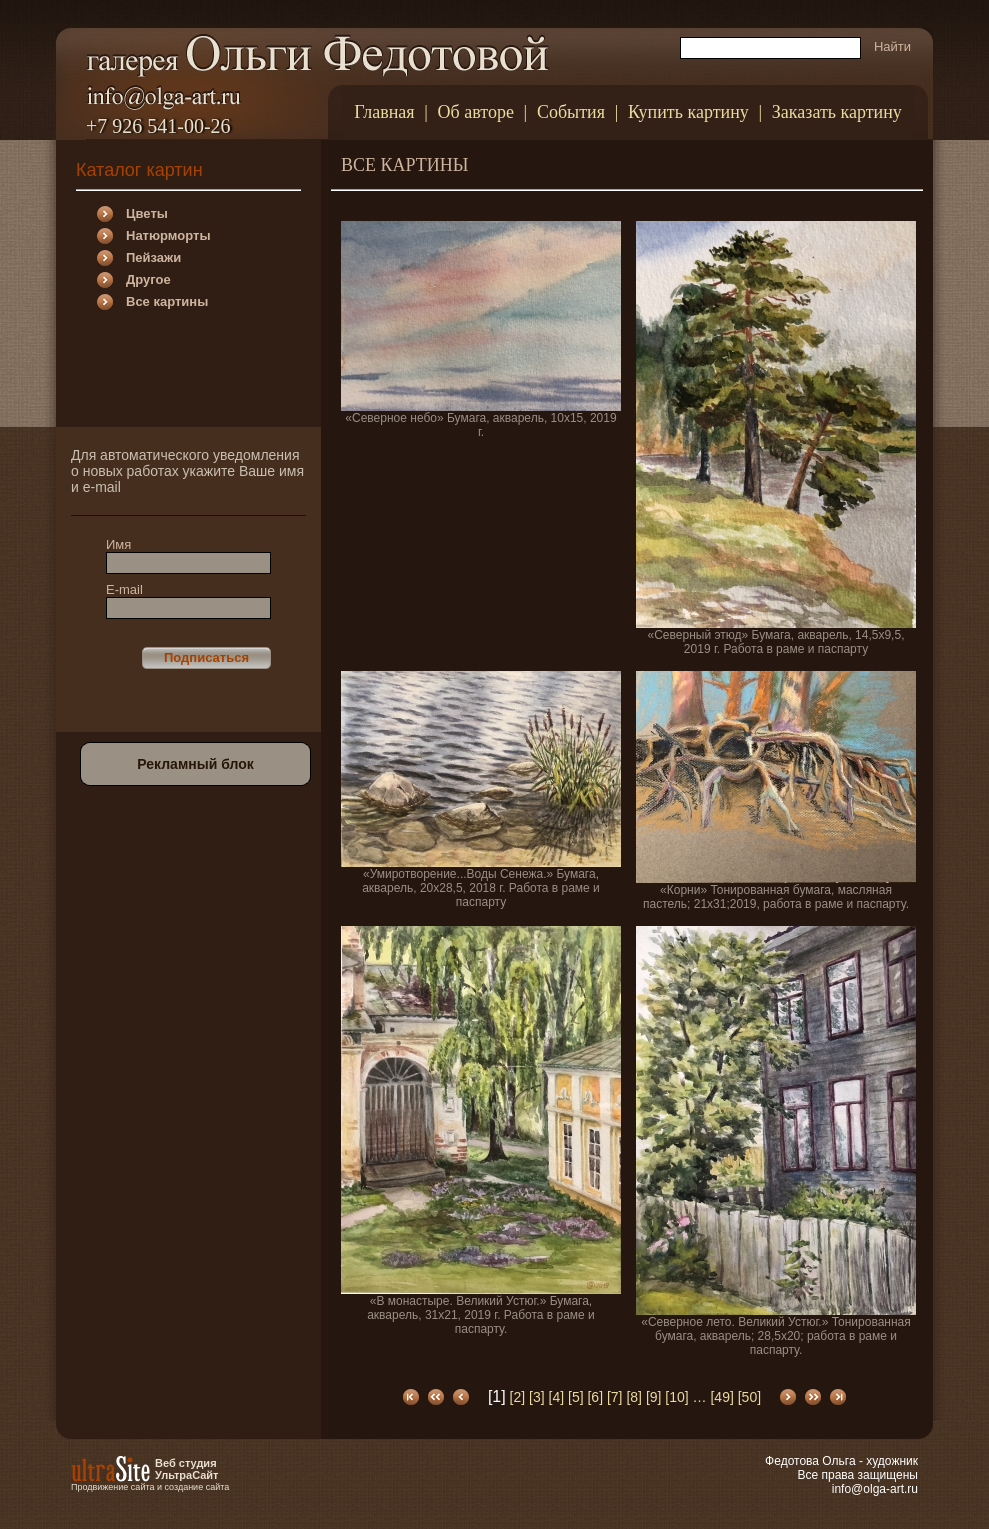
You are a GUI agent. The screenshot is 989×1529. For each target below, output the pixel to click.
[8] (634, 1397)
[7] (615, 1397)
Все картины (167, 301)
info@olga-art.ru (875, 1489)
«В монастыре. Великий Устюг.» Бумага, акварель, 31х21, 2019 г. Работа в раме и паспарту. (481, 1131)
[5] (576, 1397)
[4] (557, 1397)
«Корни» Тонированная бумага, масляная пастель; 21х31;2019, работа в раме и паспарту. (776, 791)
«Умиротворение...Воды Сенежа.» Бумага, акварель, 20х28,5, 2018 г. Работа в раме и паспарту (481, 790)
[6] (595, 1397)
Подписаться (206, 657)
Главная (384, 112)
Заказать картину (837, 112)
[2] (518, 1397)
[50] (749, 1397)
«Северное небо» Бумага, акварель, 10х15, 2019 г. (481, 330)
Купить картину (688, 112)
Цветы (147, 213)
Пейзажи (153, 257)
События (571, 112)
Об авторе (476, 112)
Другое (148, 279)
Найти (892, 46)
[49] (721, 1397)
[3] (537, 1397)
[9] (654, 1397)
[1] (497, 1396)
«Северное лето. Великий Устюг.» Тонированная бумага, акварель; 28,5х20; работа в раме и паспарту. (776, 1141)
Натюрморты (168, 235)
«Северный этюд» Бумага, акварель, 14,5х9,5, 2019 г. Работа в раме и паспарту (776, 438)
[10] (676, 1397)
